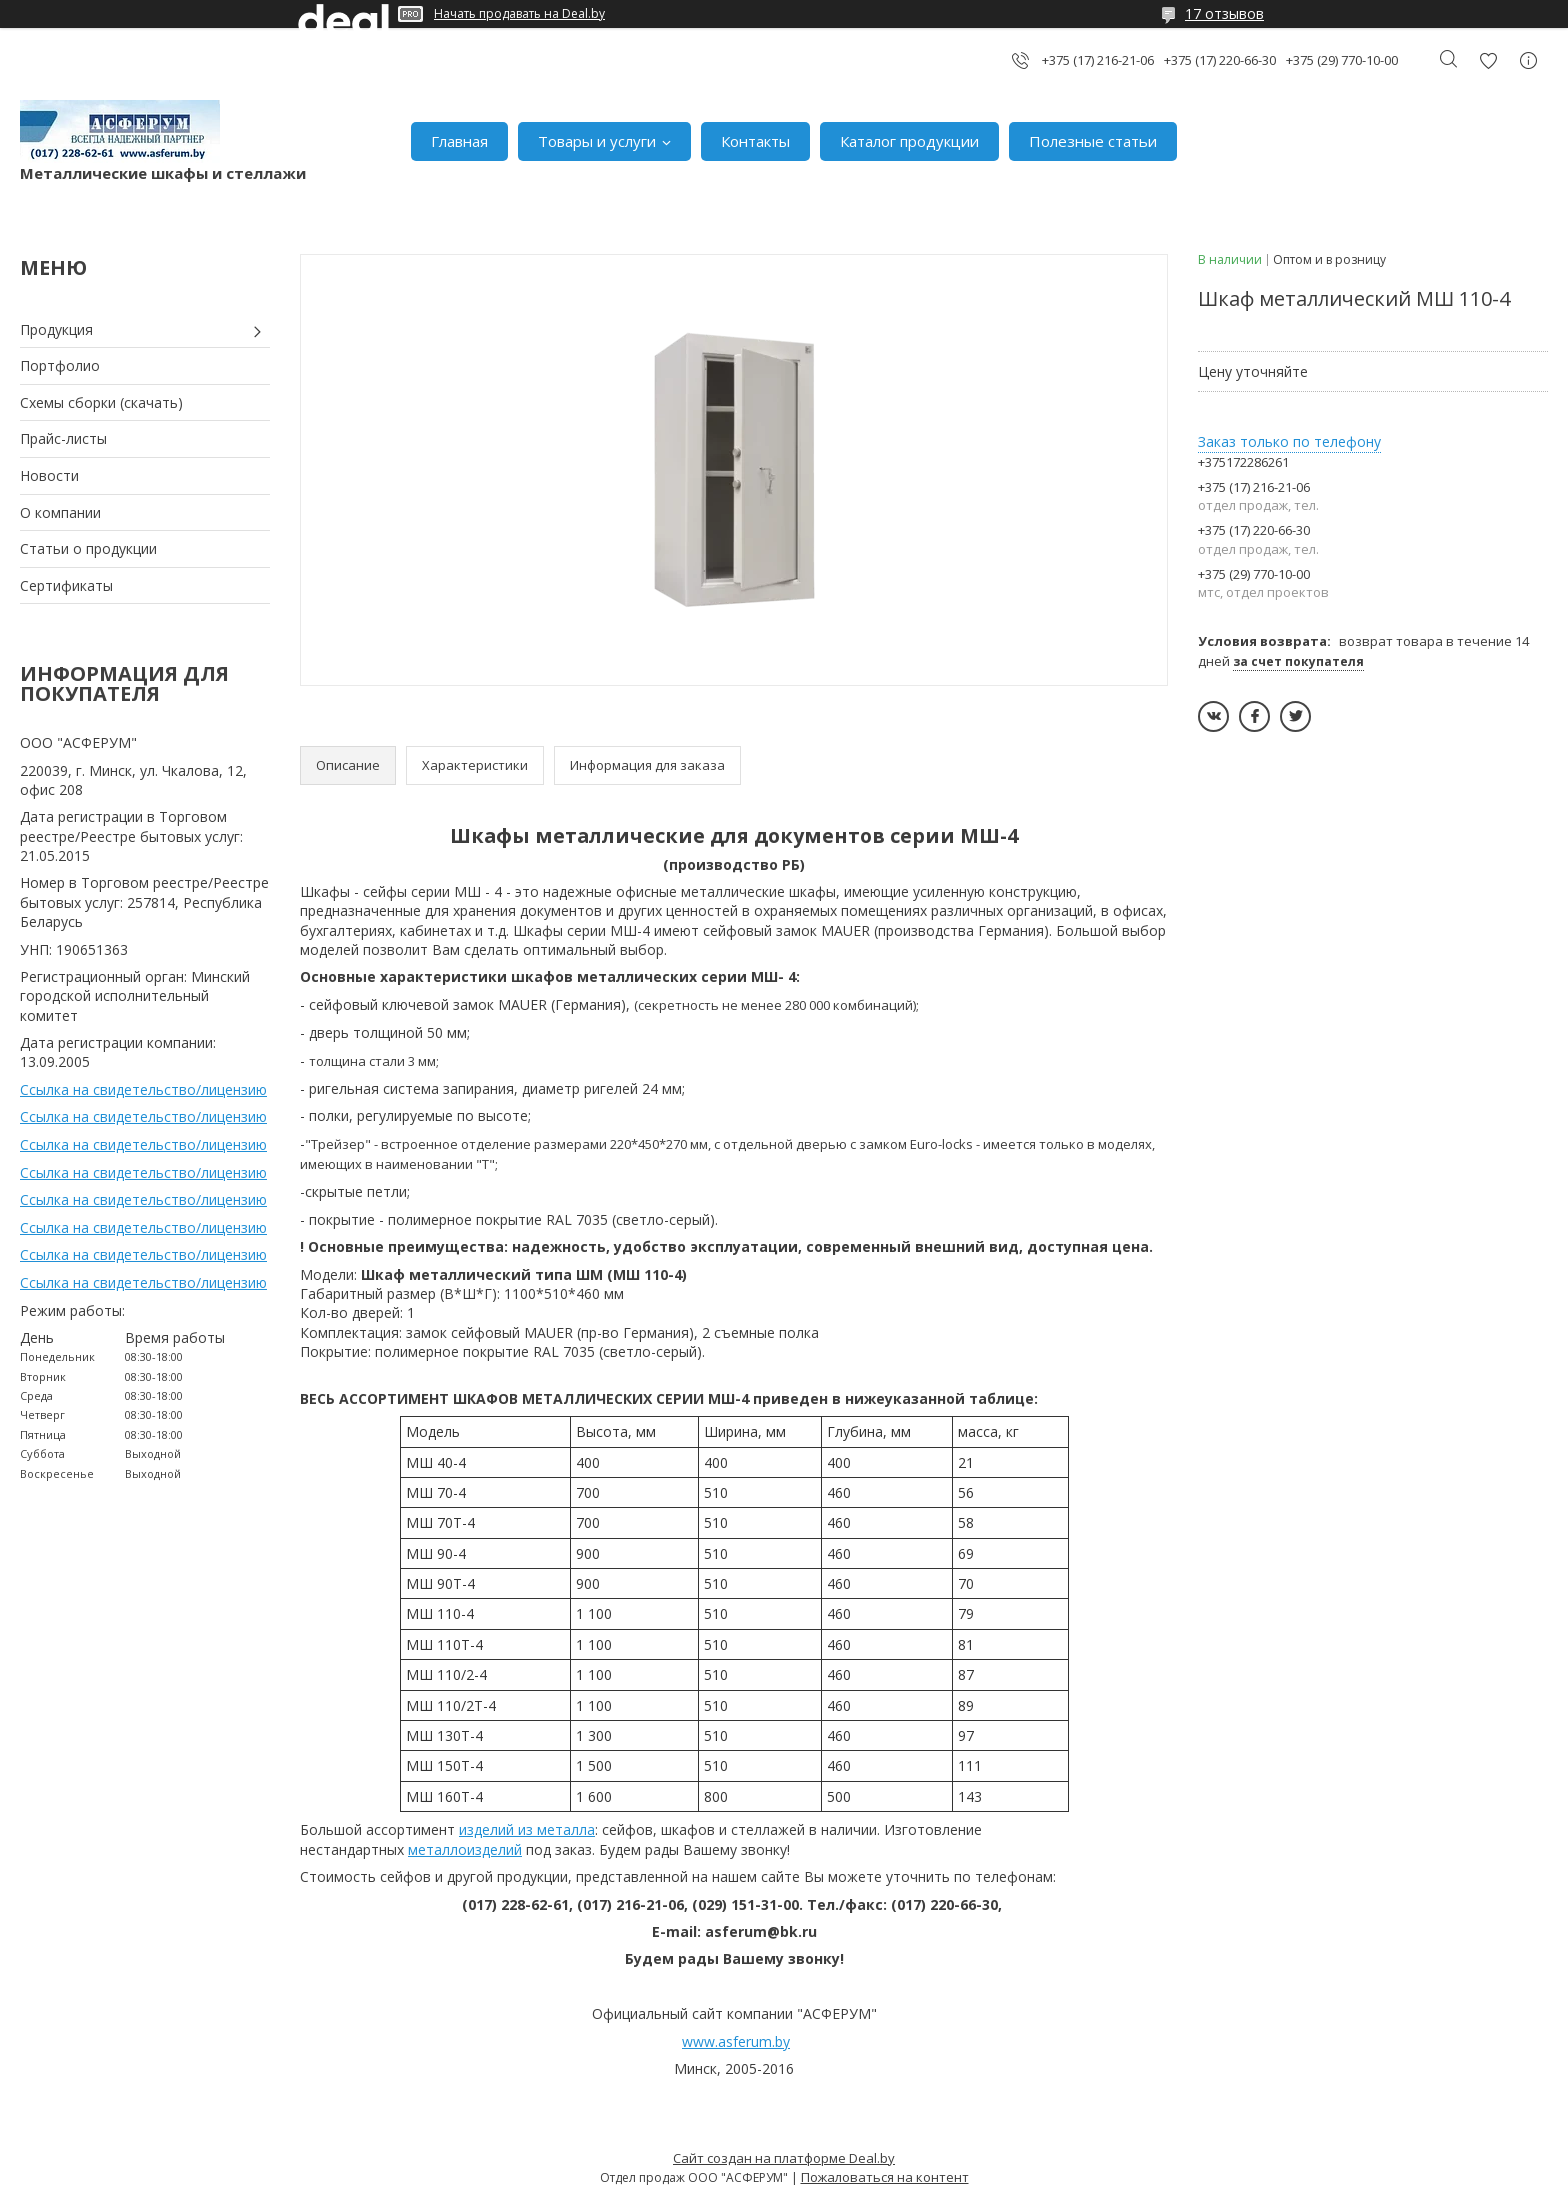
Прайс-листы (63, 438)
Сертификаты (66, 585)
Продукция (56, 329)
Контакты (755, 141)
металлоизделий (465, 1849)
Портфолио (60, 365)
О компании (60, 512)
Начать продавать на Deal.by (519, 14)
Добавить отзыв (1488, 60)
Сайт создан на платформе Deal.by (784, 2158)
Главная (459, 141)
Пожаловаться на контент (885, 2177)
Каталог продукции (909, 141)
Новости (49, 475)
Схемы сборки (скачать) (101, 402)
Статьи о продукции (88, 548)
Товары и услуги (597, 141)
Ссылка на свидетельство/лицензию (143, 1089)
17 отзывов (1224, 13)
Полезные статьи (1093, 141)
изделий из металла (527, 1829)
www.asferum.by (736, 2041)
